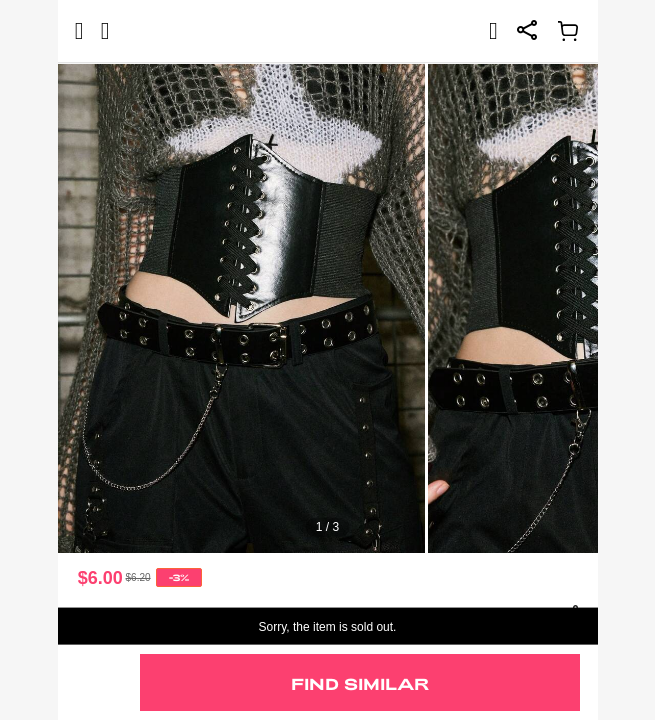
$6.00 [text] (100, 578)
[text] (328, 308)
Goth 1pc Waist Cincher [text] (138, 614)
